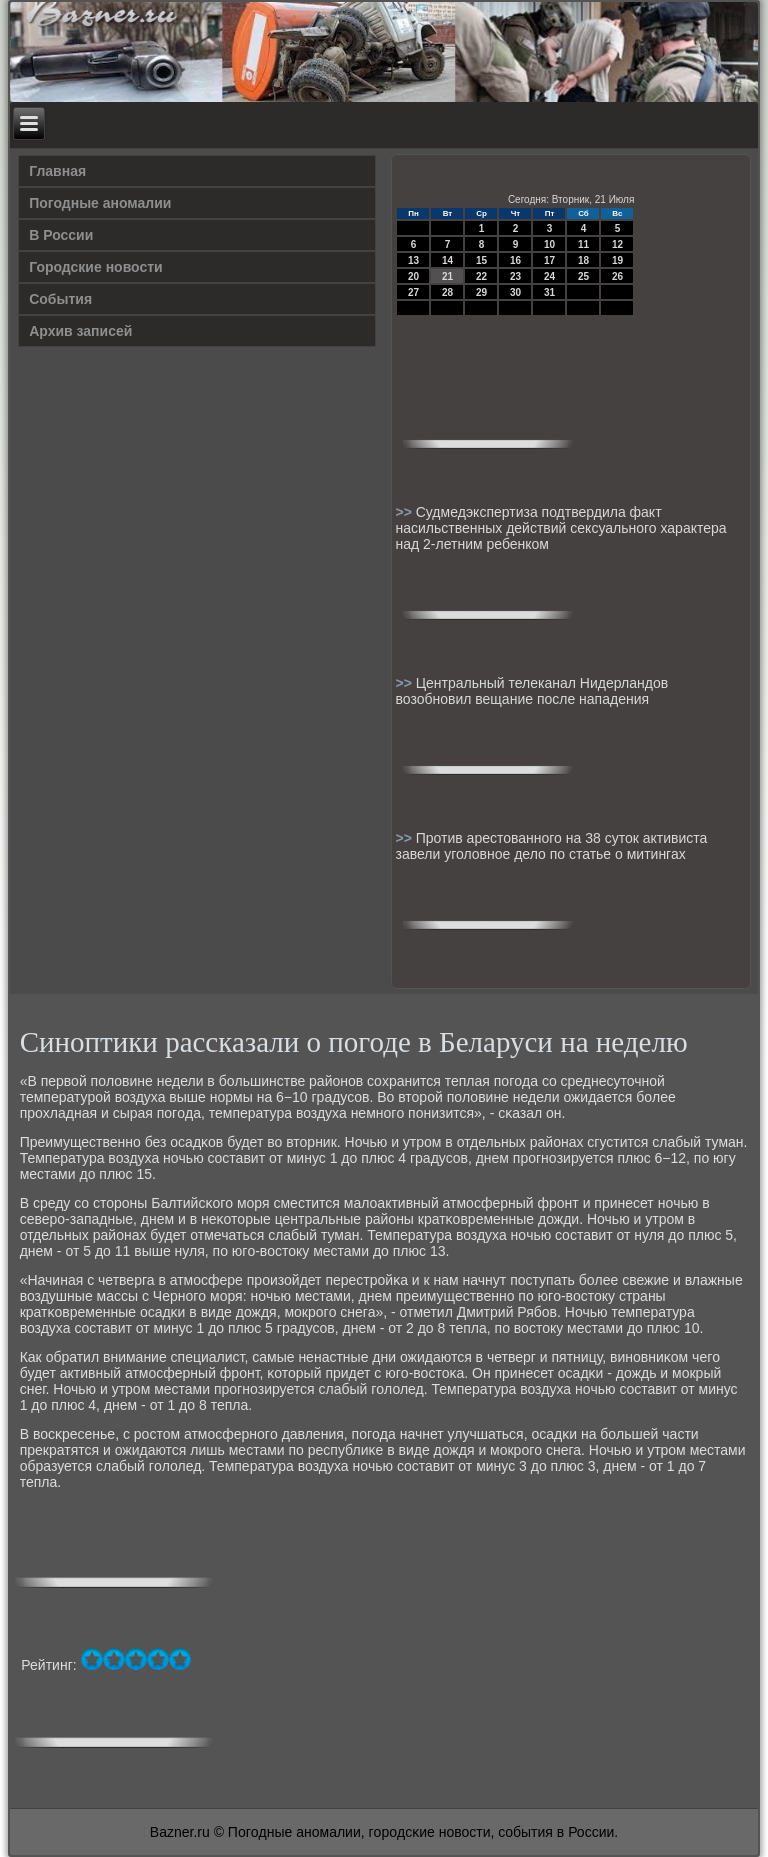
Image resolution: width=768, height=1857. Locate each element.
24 (549, 276)
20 (413, 276)
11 (583, 244)
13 (413, 260)
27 (413, 292)
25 (583, 276)
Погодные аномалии (100, 203)
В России (61, 235)
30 (515, 292)
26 (617, 276)
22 (481, 276)
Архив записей (80, 331)
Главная (57, 171)
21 (447, 276)
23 (515, 276)
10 (549, 244)
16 (515, 260)
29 (481, 292)
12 (617, 244)
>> (405, 512)
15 (481, 260)
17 (549, 260)
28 (447, 292)
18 (583, 260)
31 (549, 292)
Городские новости (96, 267)
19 (617, 260)
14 (447, 260)
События (60, 299)
